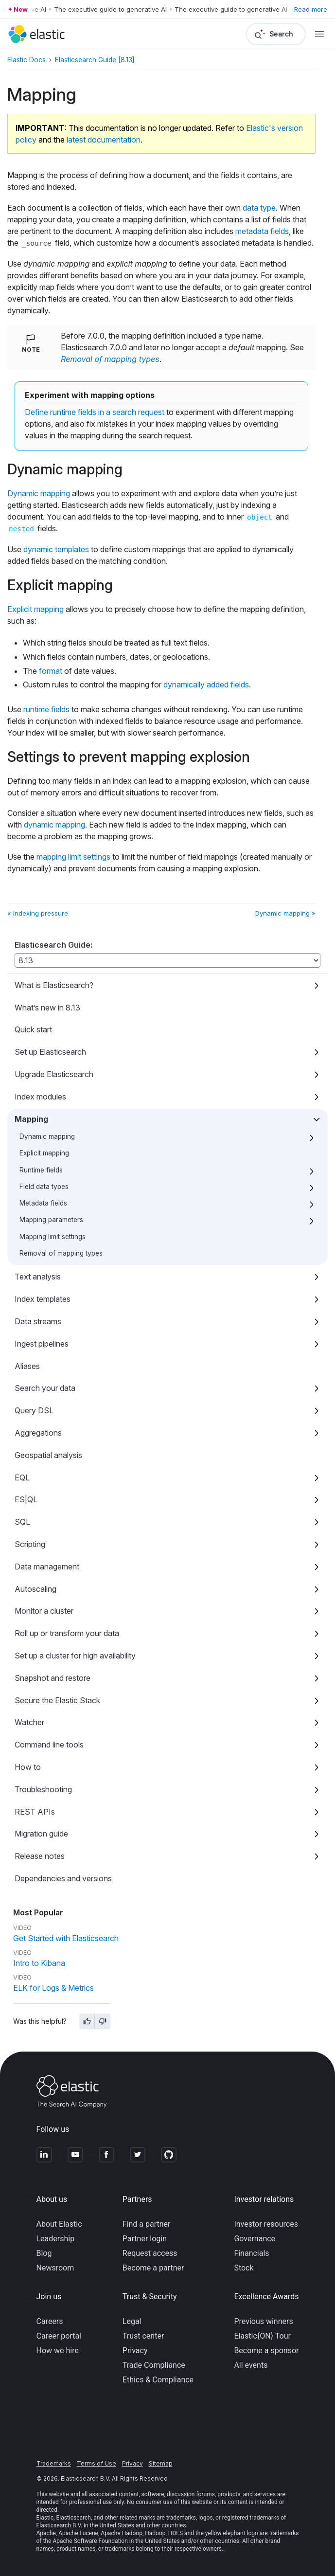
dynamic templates (56, 549)
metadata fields (262, 231)
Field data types (44, 1186)
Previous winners (263, 2321)
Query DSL (34, 1410)
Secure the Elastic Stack (57, 1700)
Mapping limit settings (52, 1237)
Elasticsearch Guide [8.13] (95, 60)
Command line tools (49, 1744)
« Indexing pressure (37, 913)
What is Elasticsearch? (54, 985)
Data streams (38, 1321)
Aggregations (38, 1433)
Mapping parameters (51, 1220)
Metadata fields (43, 1203)
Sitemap (161, 2463)
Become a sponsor (266, 2350)
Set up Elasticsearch (50, 1052)
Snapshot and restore (52, 1678)
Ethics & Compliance (158, 2379)
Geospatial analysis (48, 1455)
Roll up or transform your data (67, 1633)
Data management (47, 1566)
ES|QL (26, 1499)
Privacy (135, 2350)
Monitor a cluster (44, 1611)
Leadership (55, 2238)
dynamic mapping (54, 824)
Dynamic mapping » (285, 913)
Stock (243, 2267)
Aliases (27, 1366)
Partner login (145, 2238)
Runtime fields (41, 1170)
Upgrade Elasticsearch (54, 1074)
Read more (310, 9)
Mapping (31, 1119)
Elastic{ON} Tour (262, 2336)
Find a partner (147, 2224)
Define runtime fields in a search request (94, 412)
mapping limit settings (73, 857)
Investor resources (266, 2224)
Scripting (30, 1544)
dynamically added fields (206, 684)
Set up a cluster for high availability (75, 1655)
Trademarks (53, 2463)
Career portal (59, 2336)
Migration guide (41, 1833)
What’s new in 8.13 (47, 1007)
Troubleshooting (43, 1789)
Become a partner (153, 2267)
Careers (49, 2321)
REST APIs (35, 1812)
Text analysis (38, 1276)
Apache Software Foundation (90, 2541)
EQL (22, 1477)
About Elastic (59, 2224)
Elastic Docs (26, 60)
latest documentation (104, 139)
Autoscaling (35, 1589)
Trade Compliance (154, 2365)
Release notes (40, 1856)
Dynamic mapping (47, 1136)
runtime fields (46, 709)
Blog (44, 2253)
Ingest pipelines (42, 1344)
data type (259, 208)
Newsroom (55, 2267)
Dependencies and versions (63, 1878)
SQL (22, 1522)
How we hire (57, 2350)
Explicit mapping (44, 1153)
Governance (254, 2238)
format (50, 671)
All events (250, 2365)
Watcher (29, 1722)
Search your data (45, 1388)
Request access (150, 2253)
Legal (132, 2321)
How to (28, 1767)
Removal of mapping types (61, 1253)
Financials (251, 2253)
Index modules (40, 1096)
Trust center (143, 2336)
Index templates (43, 1299)
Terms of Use (96, 2463)
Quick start (33, 1029)
